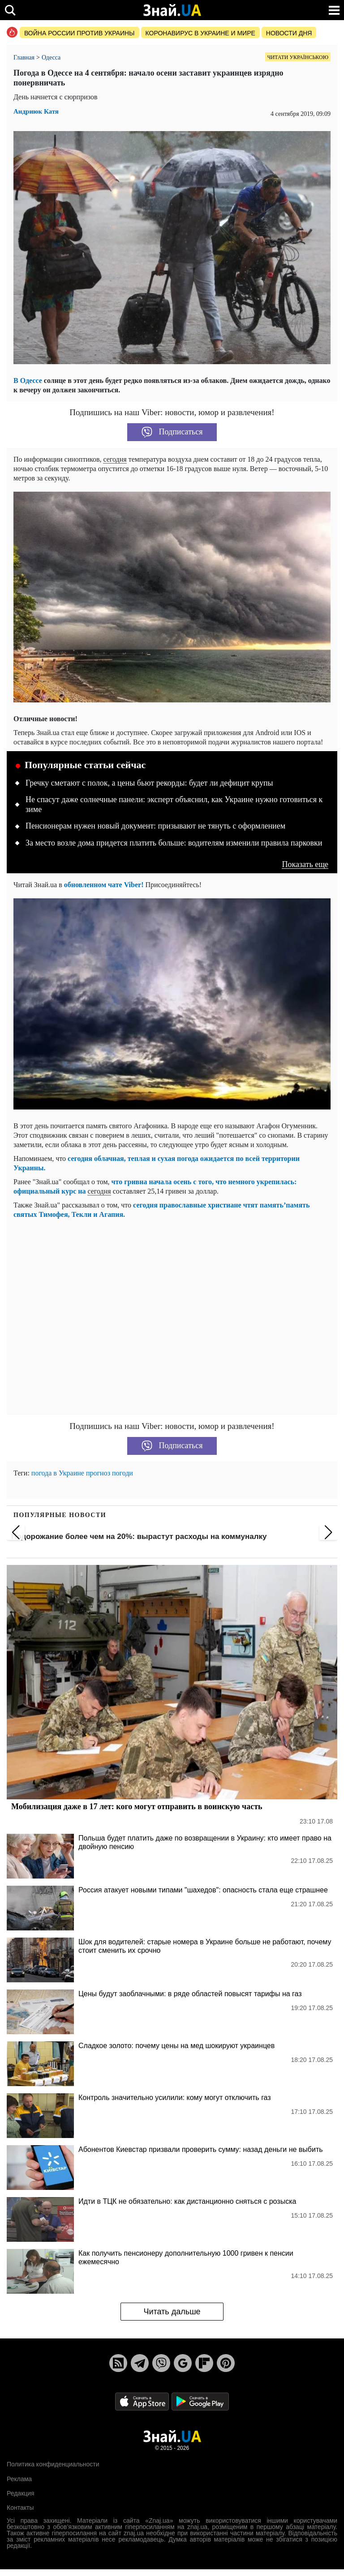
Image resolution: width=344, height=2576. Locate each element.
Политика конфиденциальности (53, 2464)
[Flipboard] (204, 2363)
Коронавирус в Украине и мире (200, 33)
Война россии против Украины (79, 33)
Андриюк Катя (36, 111)
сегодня (114, 459)
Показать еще (305, 864)
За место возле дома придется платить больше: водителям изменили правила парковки (174, 842)
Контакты (20, 2507)
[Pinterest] (226, 2363)
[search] (10, 10)
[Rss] (118, 2363)
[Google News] (183, 2363)
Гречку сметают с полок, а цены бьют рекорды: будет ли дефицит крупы (149, 782)
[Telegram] (140, 2363)
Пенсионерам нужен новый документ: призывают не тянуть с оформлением (155, 825)
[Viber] (161, 2363)
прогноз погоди (109, 1473)
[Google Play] (200, 2401)
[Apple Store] (143, 2401)
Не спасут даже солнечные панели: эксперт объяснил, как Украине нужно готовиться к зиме (174, 804)
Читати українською (297, 57)
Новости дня (289, 33)
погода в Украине (57, 1473)
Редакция (20, 2493)
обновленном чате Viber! (104, 884)
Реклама (19, 2478)
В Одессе (27, 380)
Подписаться (172, 432)
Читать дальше (171, 2311)
